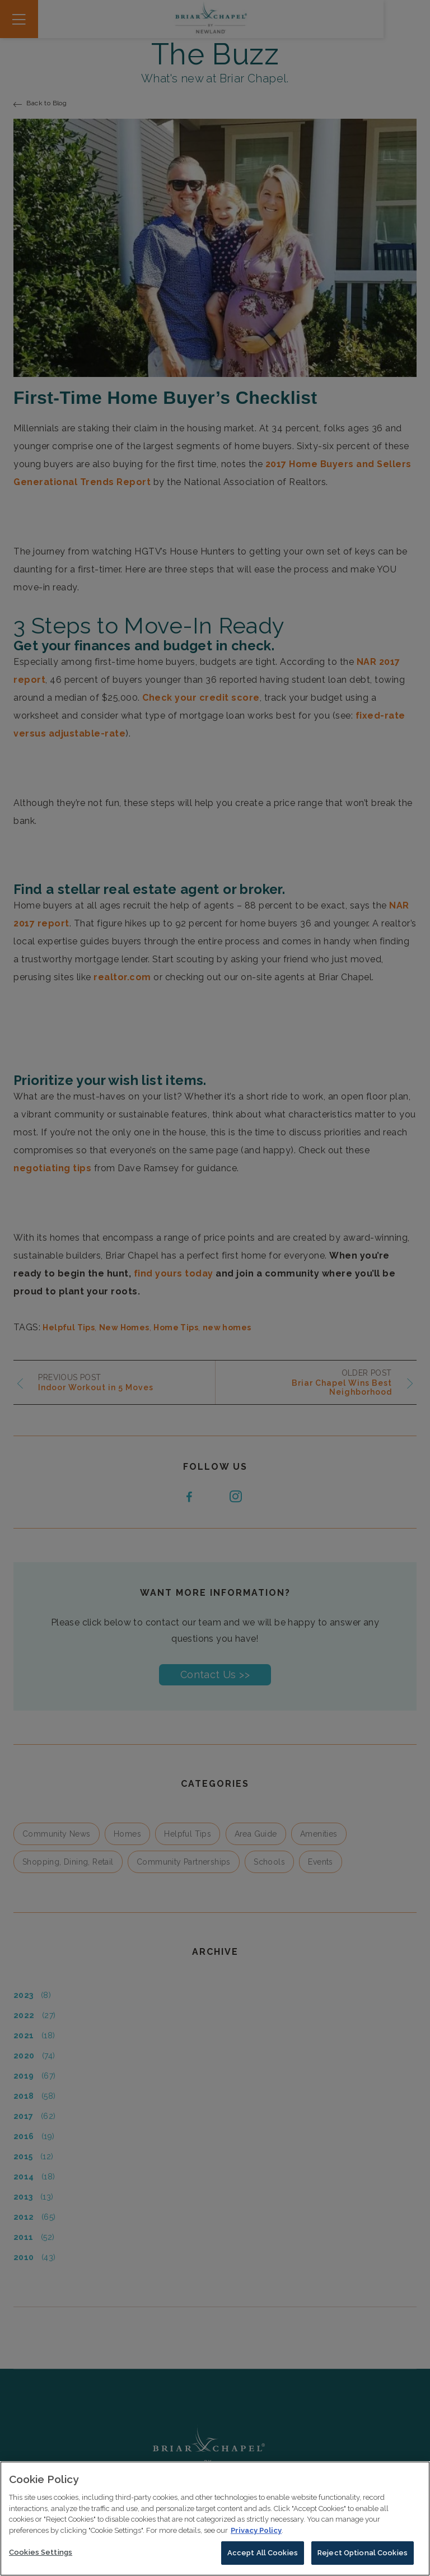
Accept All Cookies (262, 2558)
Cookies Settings (40, 2557)
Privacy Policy (256, 2535)
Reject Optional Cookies (362, 2558)
